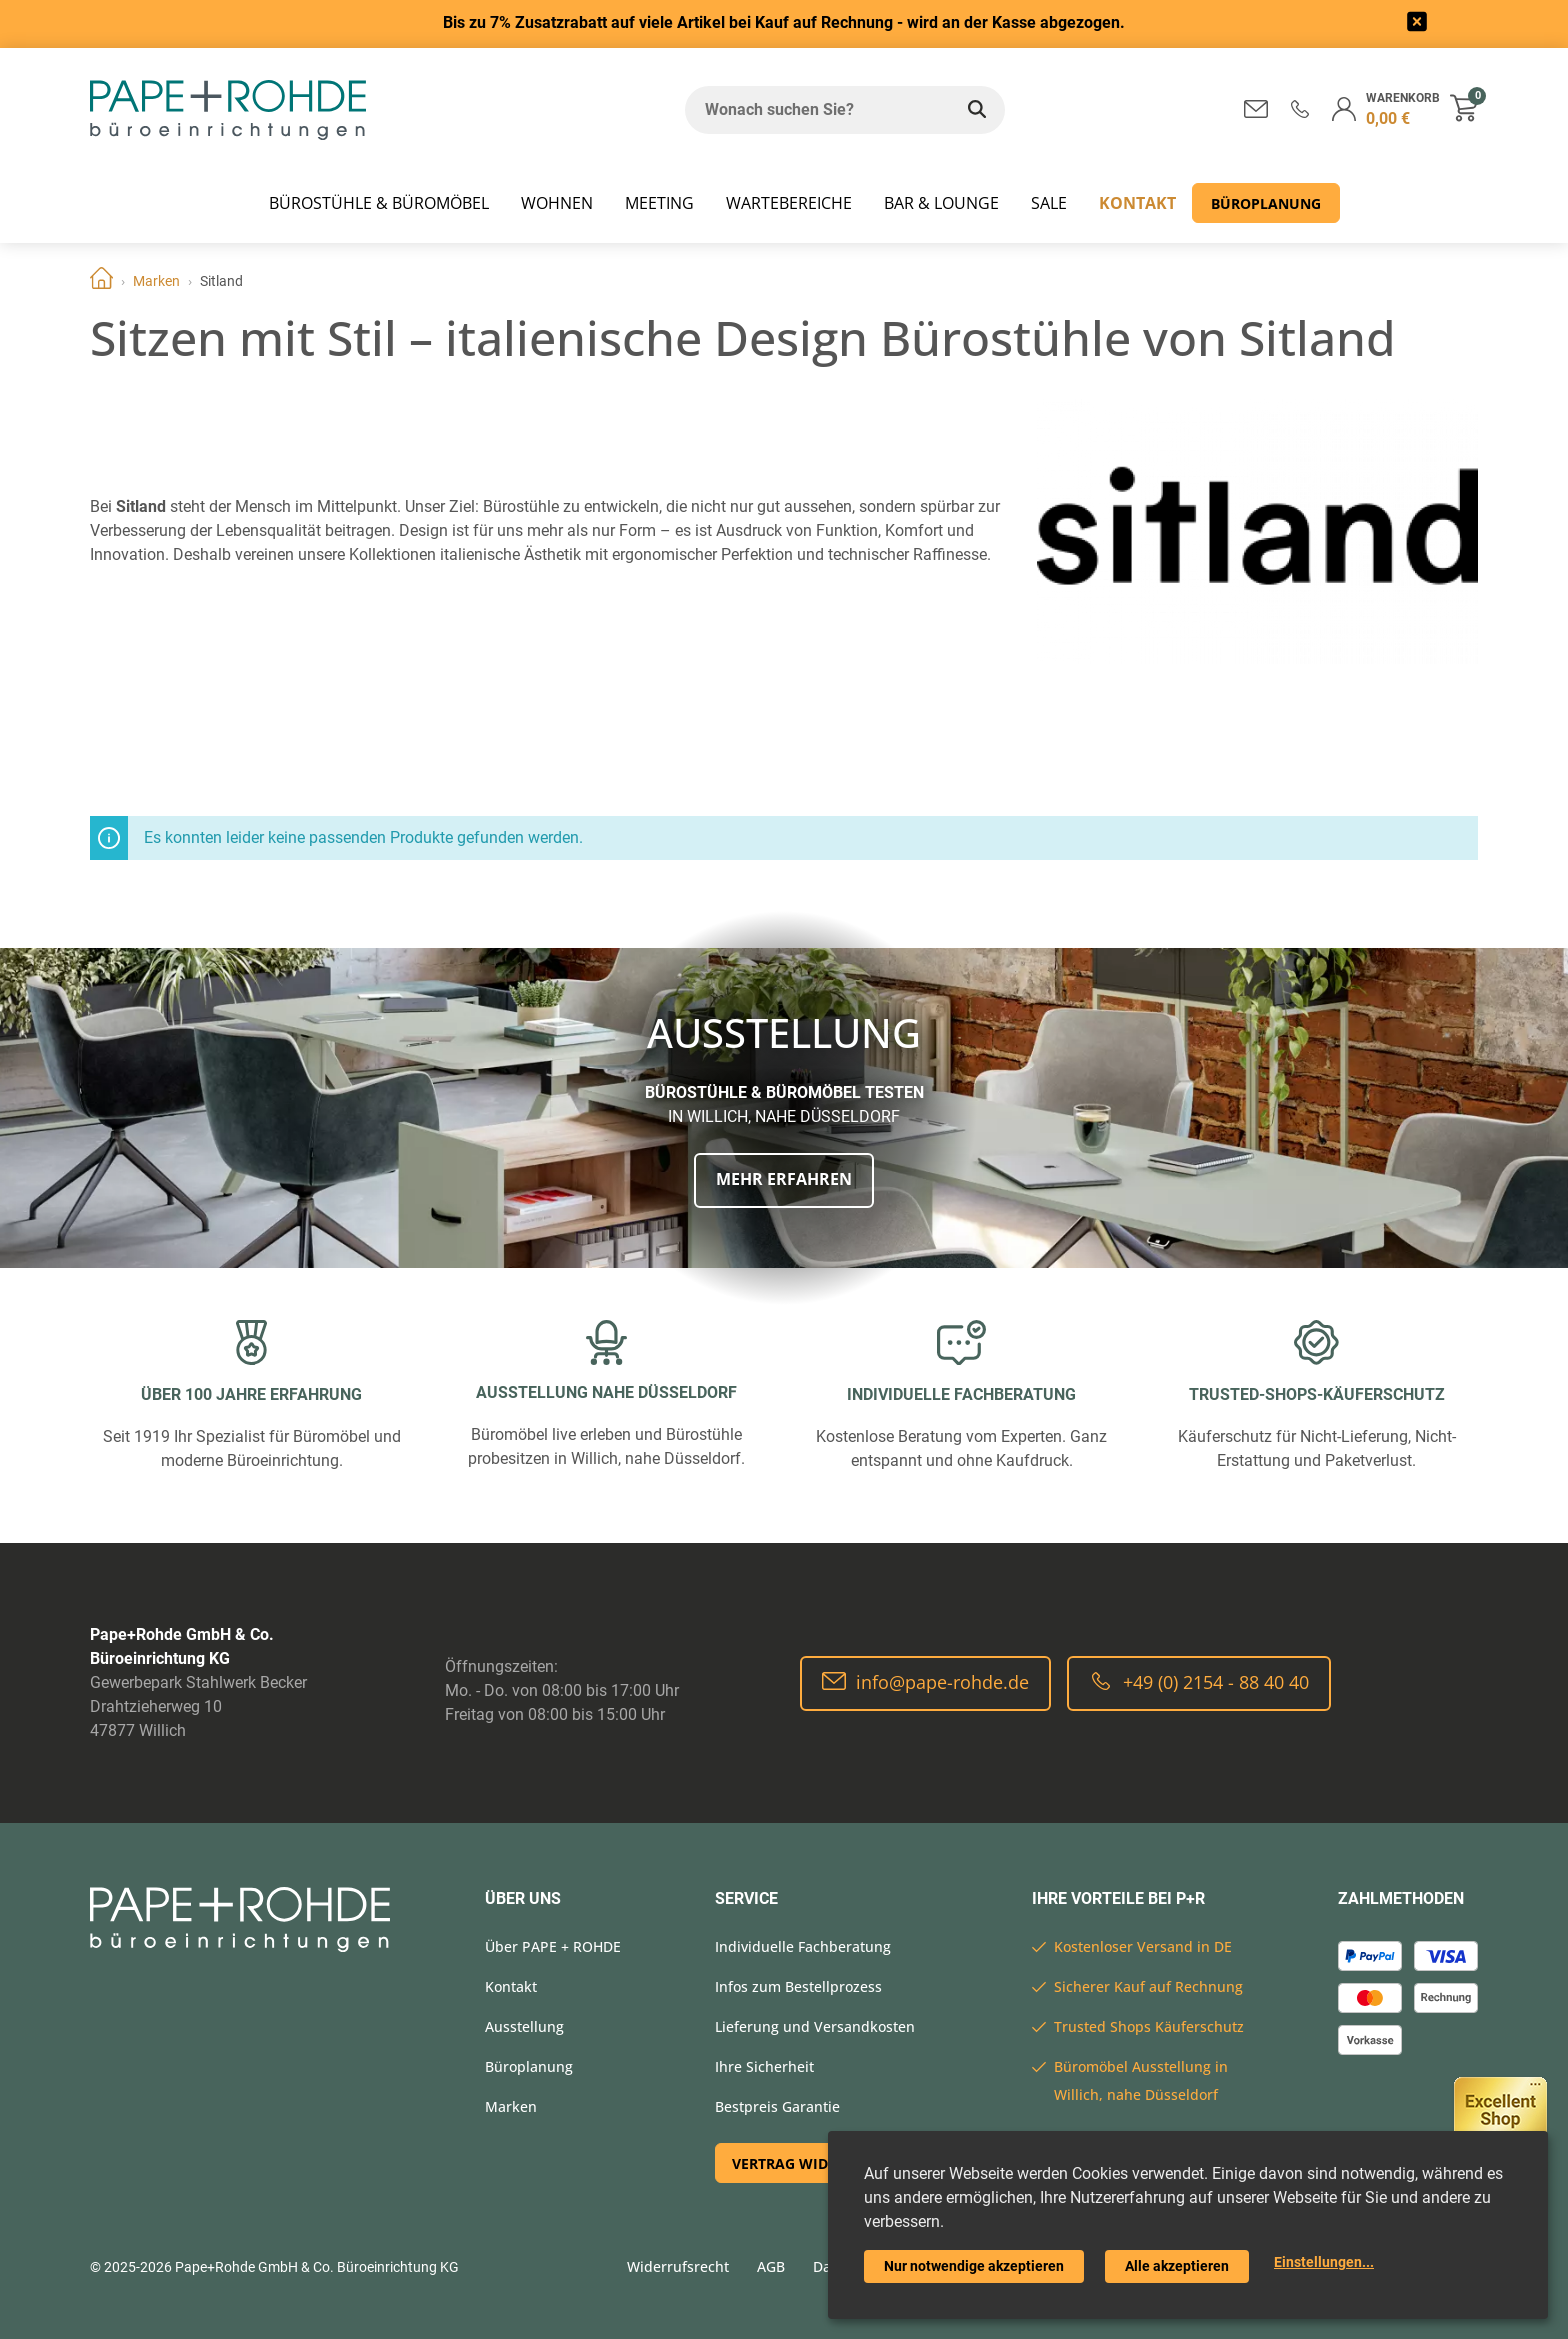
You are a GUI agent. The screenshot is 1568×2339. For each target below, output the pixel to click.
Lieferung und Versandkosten (815, 2026)
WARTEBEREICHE (789, 203)
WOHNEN (557, 203)
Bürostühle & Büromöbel (379, 203)
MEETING (659, 203)
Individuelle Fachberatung (803, 1946)
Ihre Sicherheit (764, 2066)
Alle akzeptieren (1177, 2266)
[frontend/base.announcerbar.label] (1417, 24)
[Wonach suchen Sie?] (817, 110)
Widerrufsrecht (678, 2266)
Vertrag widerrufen (812, 2163)
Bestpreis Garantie (777, 2106)
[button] (1300, 108)
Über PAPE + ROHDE (553, 1946)
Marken (156, 281)
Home (101, 281)
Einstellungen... (1324, 2262)
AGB (771, 2266)
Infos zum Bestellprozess (798, 1986)
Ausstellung (524, 2026)
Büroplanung (1266, 203)
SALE (1049, 203)
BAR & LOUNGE (941, 203)
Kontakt (1137, 203)
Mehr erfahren (784, 1179)
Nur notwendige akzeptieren (974, 2266)
